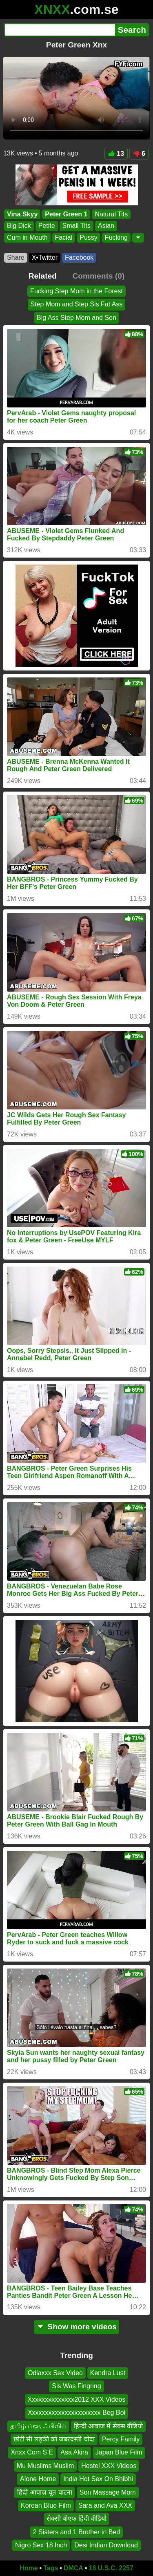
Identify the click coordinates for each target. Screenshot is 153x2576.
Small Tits (76, 226)
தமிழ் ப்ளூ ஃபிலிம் (38, 2425)
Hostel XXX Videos (108, 2465)
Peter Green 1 (66, 214)
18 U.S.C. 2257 (111, 2568)
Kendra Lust (107, 2372)
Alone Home (38, 2478)
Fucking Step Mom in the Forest (76, 291)
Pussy (89, 237)
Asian (106, 226)
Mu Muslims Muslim (45, 2465)
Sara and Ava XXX (105, 2505)
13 (116, 153)
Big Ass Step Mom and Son (76, 317)
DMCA (73, 2568)
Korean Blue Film (46, 2505)
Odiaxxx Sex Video (55, 2372)
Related (43, 276)
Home (29, 2568)
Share (15, 257)
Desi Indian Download (106, 2545)
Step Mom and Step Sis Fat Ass (77, 304)
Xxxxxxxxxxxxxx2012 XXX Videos (77, 2399)
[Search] (59, 29)
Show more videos (76, 2326)
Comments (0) (98, 276)
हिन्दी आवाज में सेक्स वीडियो (108, 2425)
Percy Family (121, 2439)
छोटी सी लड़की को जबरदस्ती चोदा (54, 2439)
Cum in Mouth (27, 237)
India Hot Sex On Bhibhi (98, 2478)
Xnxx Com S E (32, 2452)
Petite (46, 226)
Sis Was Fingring (76, 2386)
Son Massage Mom (108, 2491)
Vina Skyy (22, 214)
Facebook (79, 257)
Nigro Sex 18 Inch (41, 2545)
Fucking (116, 237)
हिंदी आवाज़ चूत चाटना (44, 2491)
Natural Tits (111, 214)
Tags (50, 2568)
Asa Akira (74, 2452)
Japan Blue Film (118, 2452)
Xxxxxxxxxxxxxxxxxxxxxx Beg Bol (76, 2412)
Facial (64, 237)
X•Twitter (45, 257)
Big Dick (19, 226)
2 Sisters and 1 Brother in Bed (76, 2532)
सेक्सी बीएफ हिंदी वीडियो (76, 2518)
